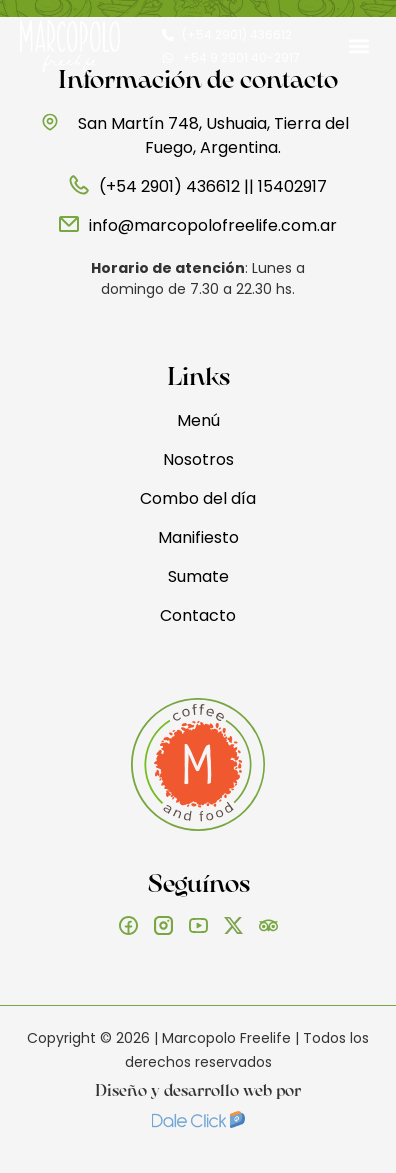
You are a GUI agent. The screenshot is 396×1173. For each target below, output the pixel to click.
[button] (359, 46)
